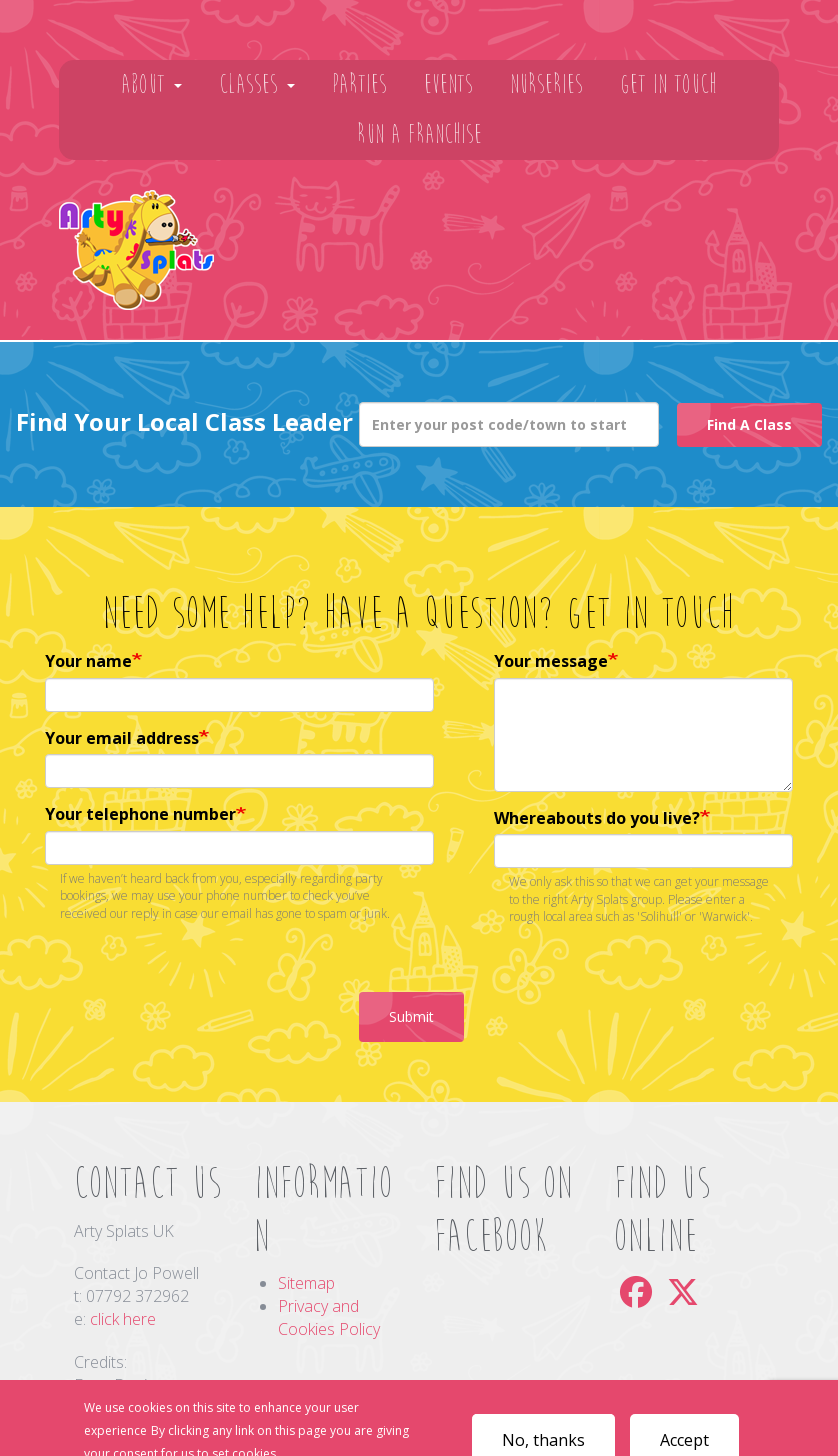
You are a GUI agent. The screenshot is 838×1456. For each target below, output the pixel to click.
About (151, 84)
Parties (359, 84)
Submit (411, 1016)
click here (123, 1319)
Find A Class (749, 424)
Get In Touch (668, 84)
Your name (88, 661)
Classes (257, 84)
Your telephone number (140, 814)
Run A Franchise (419, 134)
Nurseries (546, 84)
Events (448, 84)
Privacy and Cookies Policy (329, 1317)
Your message (551, 661)
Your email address (122, 738)
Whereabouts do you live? (597, 818)
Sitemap (306, 1283)
